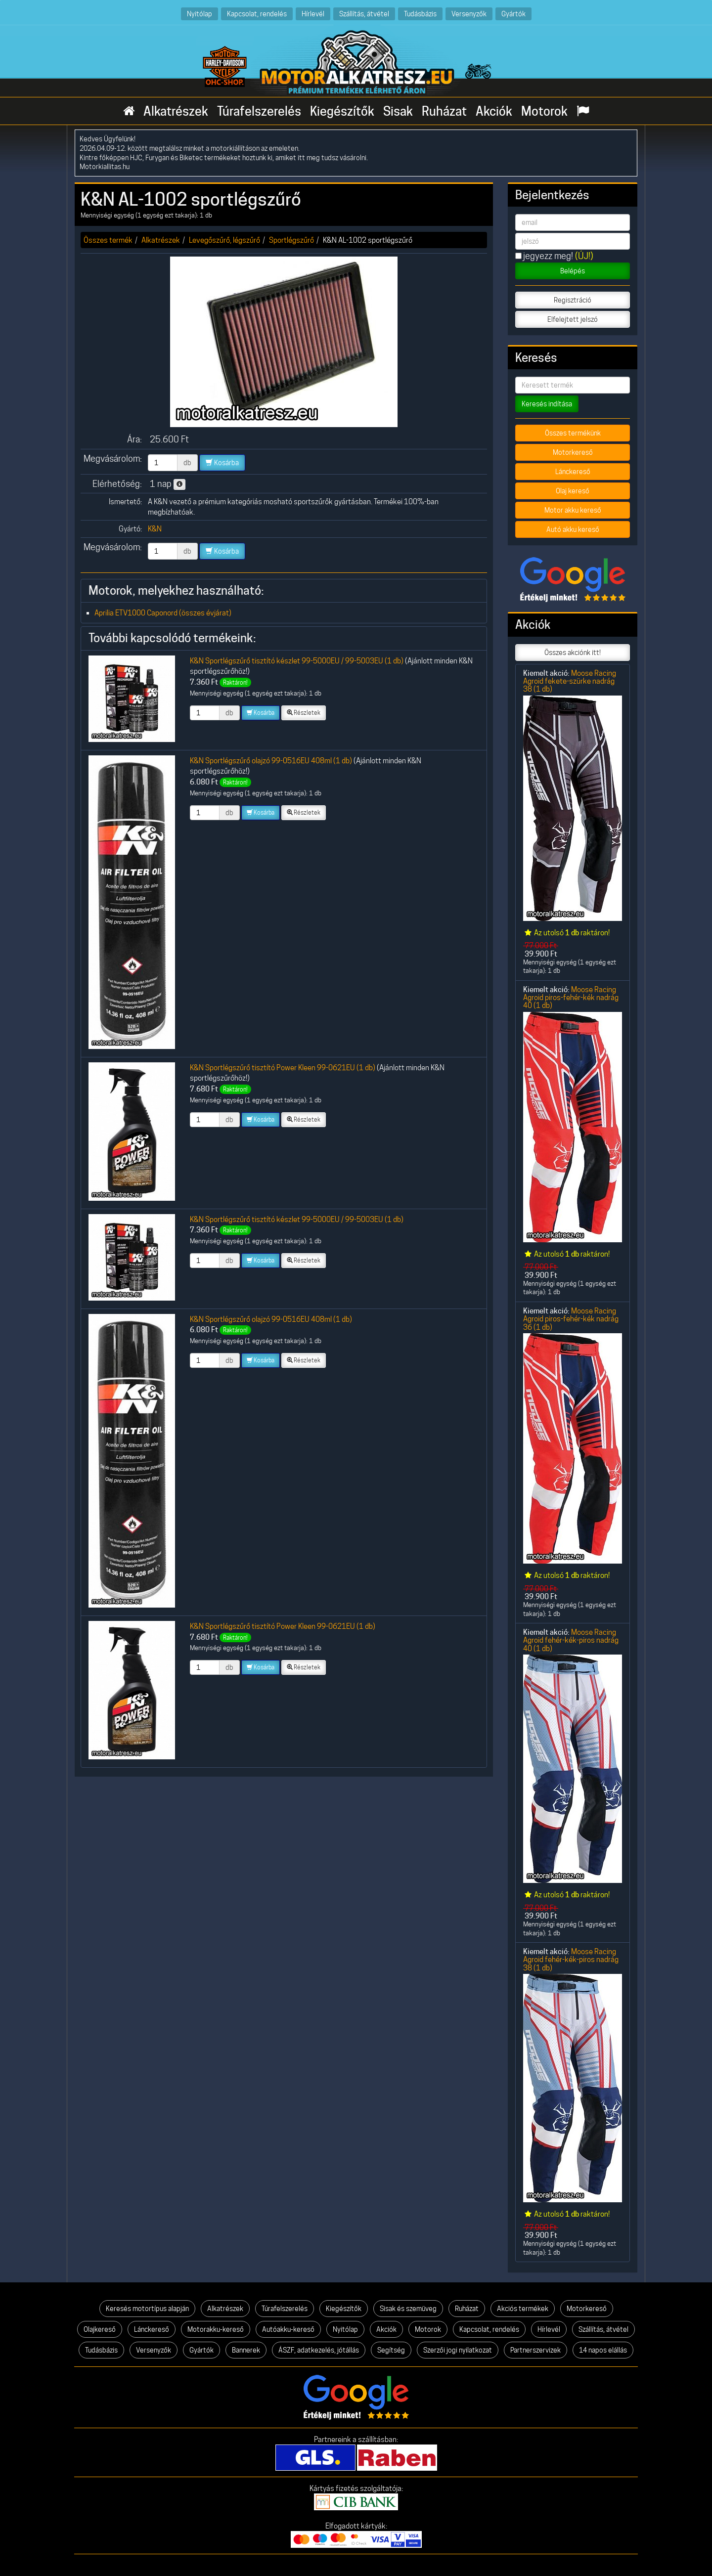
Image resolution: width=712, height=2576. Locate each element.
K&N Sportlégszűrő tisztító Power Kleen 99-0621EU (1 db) (282, 1067)
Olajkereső (100, 2329)
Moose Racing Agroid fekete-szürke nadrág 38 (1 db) (569, 681)
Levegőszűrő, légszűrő (224, 240)
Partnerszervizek (535, 2350)
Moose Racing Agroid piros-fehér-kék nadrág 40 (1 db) (571, 997)
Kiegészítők (342, 111)
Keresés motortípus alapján (147, 2309)
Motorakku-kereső (215, 2329)
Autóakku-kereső (288, 2329)
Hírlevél (313, 13)
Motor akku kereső (572, 510)
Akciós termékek (522, 2309)
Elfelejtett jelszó (572, 319)
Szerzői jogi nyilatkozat (457, 2350)
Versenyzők (469, 13)
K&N (155, 528)
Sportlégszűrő (291, 240)
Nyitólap (199, 13)
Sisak (398, 111)
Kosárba (222, 463)
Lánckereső (572, 472)
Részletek (303, 712)
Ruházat (444, 111)
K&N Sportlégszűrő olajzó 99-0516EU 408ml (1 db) (271, 760)
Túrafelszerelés (259, 111)
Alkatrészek (175, 111)
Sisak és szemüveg (408, 2309)
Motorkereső (573, 452)
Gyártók (513, 13)
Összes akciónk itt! (572, 652)
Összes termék (108, 240)
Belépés (572, 271)
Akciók (494, 111)
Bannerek (246, 2350)
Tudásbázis (420, 13)
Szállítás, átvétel (364, 13)
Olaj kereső (572, 491)
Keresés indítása (547, 404)
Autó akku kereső (572, 529)
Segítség (391, 2350)
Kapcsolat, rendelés (257, 13)
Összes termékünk (573, 433)
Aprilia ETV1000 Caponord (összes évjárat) (162, 613)
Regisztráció (572, 300)
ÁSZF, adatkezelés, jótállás (318, 2350)
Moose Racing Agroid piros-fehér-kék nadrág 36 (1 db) (571, 1319)
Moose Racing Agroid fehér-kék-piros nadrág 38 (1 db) (571, 1959)
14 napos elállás (603, 2350)
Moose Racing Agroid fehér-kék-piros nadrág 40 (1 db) (571, 1640)
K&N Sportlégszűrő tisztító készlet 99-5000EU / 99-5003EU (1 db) (296, 660)
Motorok (544, 111)
